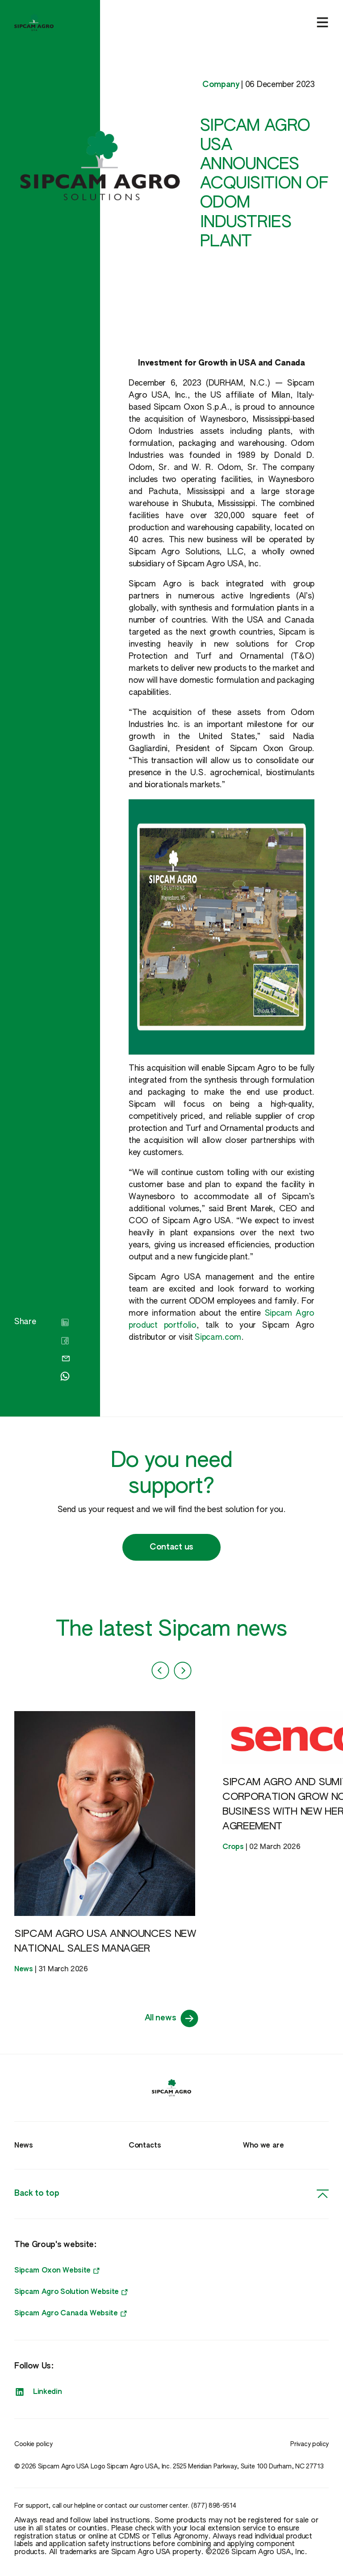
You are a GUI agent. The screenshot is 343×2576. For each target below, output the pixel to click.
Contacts (145, 2145)
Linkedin (38, 2392)
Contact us (171, 1547)
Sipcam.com (218, 1338)
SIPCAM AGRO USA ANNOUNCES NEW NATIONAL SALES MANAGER (105, 1941)
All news (171, 2019)
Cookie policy (33, 2444)
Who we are (263, 2145)
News (23, 2145)
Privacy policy (309, 2444)
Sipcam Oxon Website (57, 2270)
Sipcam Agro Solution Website (71, 2292)
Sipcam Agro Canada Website (70, 2313)
